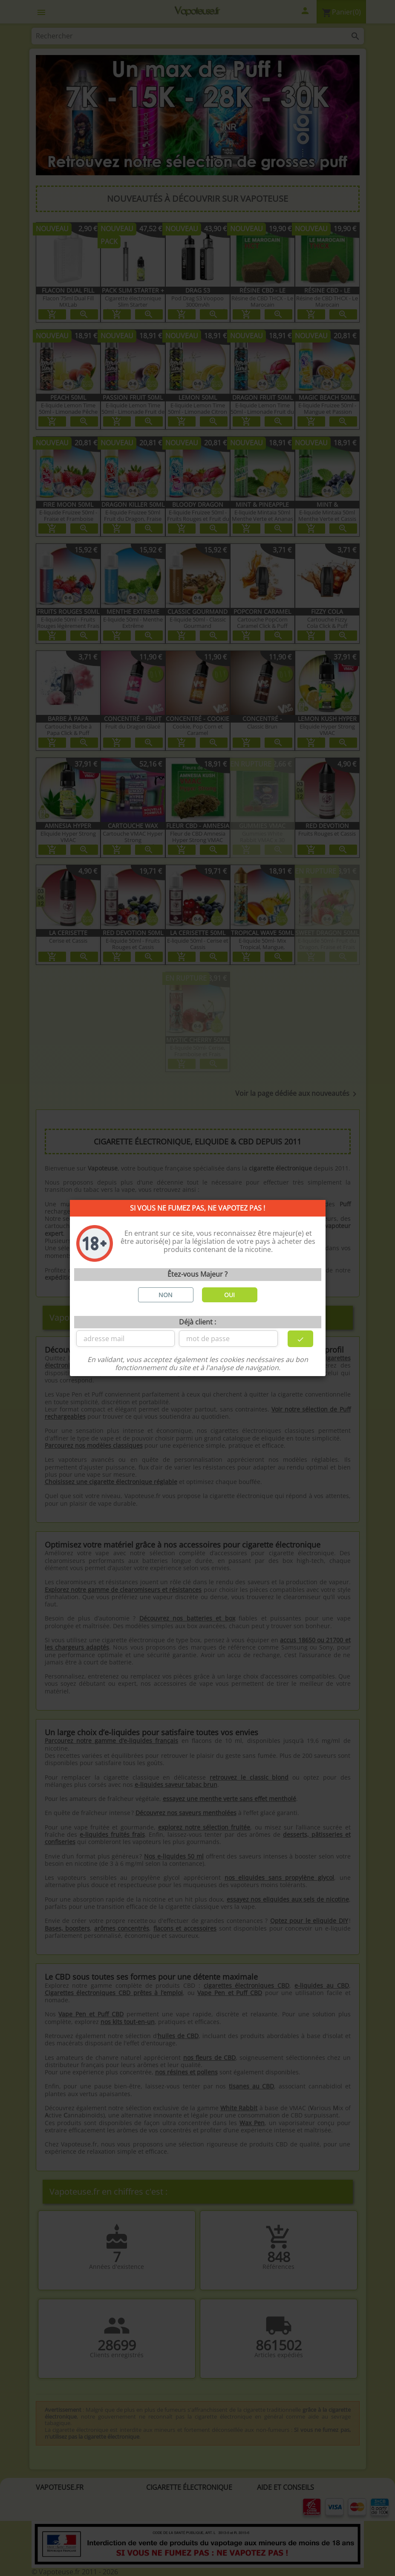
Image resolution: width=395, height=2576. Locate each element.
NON (166, 1295)
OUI (229, 1295)
